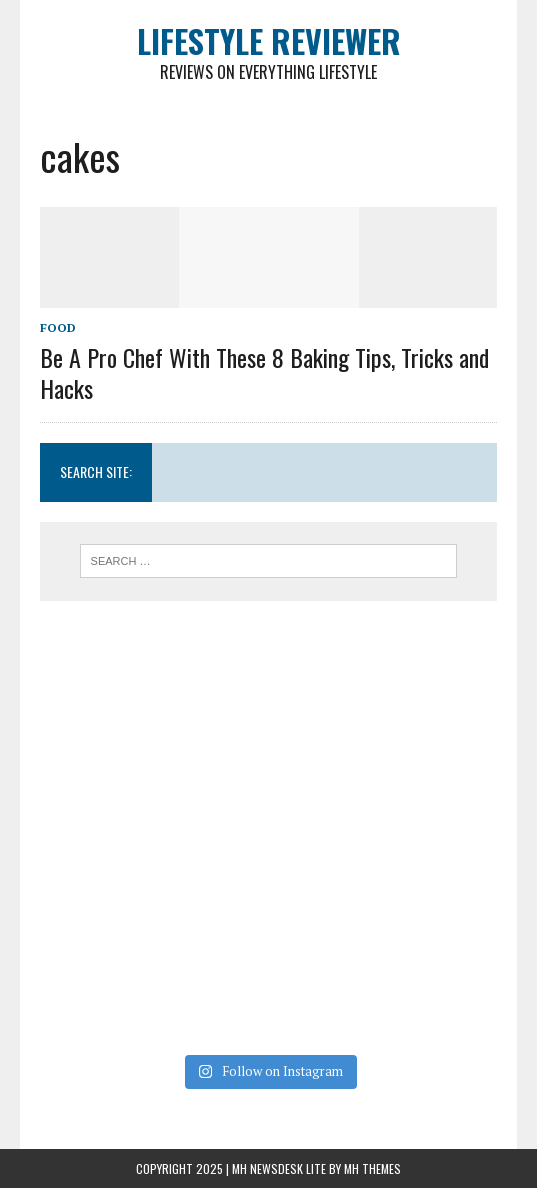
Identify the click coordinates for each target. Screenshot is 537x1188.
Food (58, 327)
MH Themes (372, 1168)
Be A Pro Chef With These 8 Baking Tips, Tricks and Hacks (264, 372)
